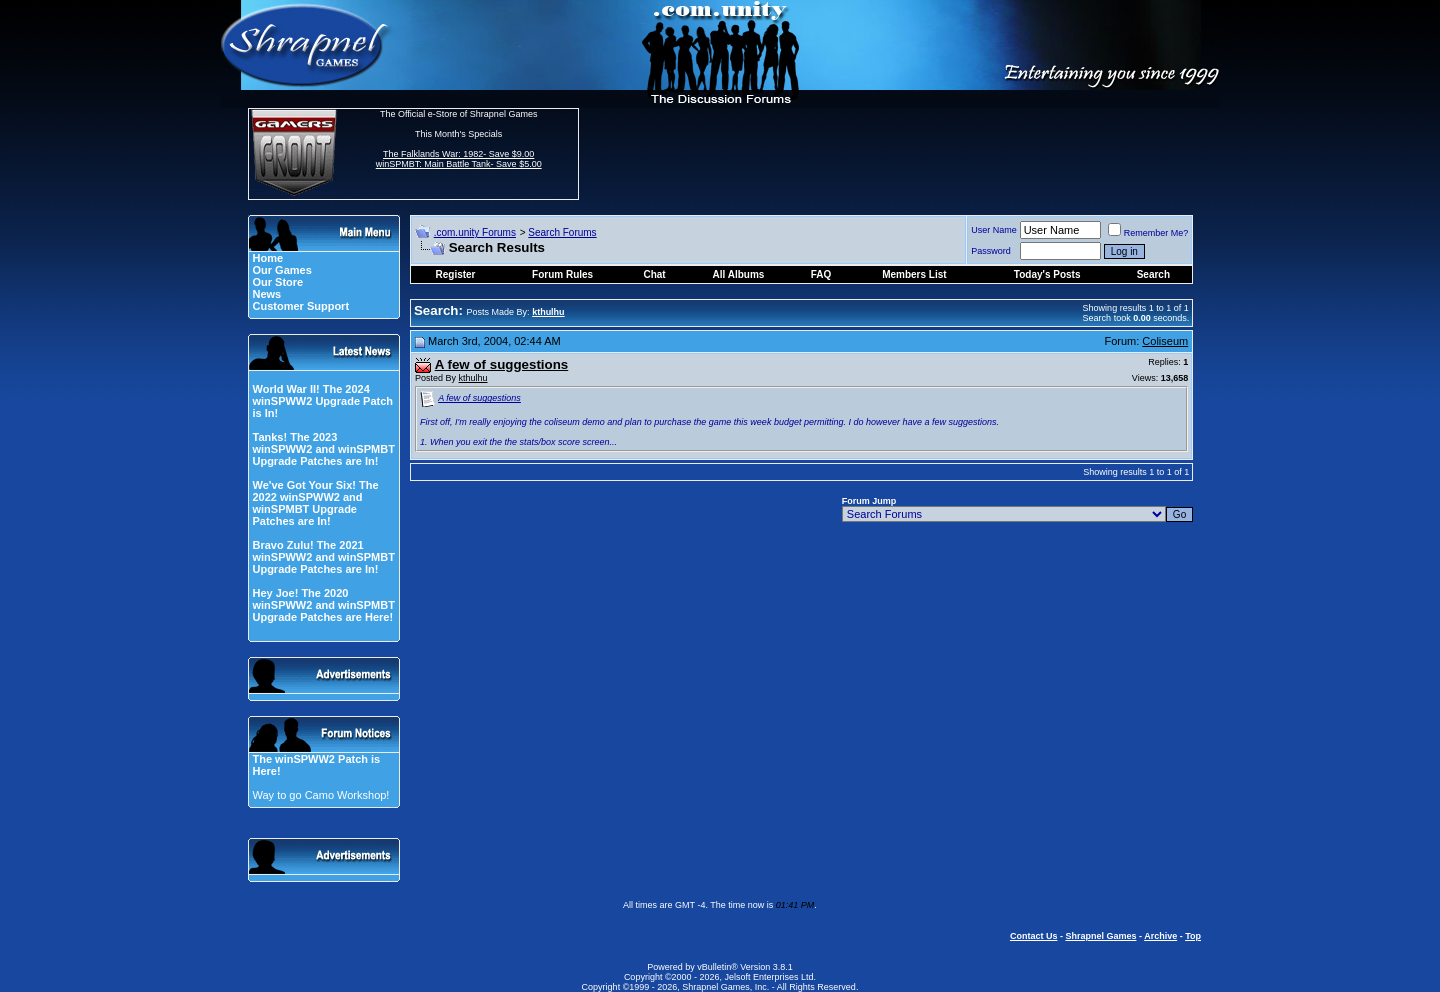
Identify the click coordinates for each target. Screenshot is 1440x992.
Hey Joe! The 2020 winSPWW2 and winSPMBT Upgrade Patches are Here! (323, 605)
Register (456, 274)
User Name (994, 230)
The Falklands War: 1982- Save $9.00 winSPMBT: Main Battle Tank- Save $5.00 (459, 159)
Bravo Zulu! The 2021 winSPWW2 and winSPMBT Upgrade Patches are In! (323, 557)
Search (1153, 274)
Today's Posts (1047, 274)
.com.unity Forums (475, 232)
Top (1193, 936)
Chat (654, 274)
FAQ (821, 274)
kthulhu (473, 378)
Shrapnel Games (1100, 936)
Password (991, 251)
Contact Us (1034, 936)
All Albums (739, 274)
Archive (1160, 936)
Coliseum (1165, 341)
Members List (914, 274)
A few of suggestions (479, 398)
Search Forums (562, 232)
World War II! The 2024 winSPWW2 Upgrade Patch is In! (322, 401)
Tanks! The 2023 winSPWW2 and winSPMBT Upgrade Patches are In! (323, 449)
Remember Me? (1148, 233)
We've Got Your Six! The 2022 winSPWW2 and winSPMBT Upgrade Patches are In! (315, 503)
